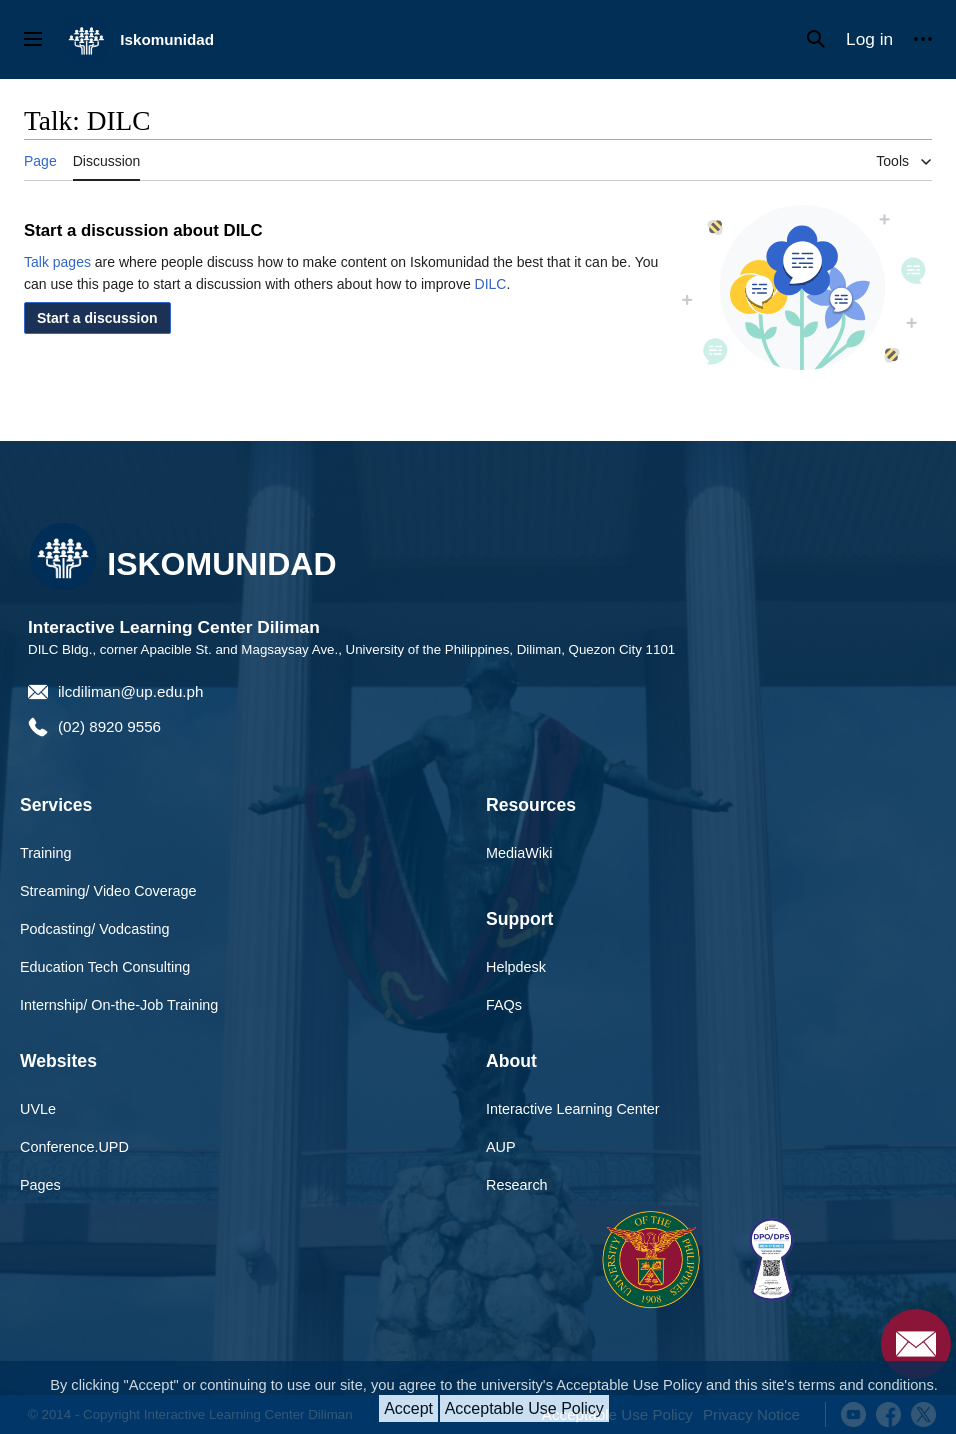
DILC (491, 284)
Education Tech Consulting (105, 967)
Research (517, 1185)
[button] (97, 318)
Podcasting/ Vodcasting (95, 929)
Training (45, 853)
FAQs (504, 1005)
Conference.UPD (74, 1147)
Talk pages (57, 262)
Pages (40, 1185)
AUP (501, 1147)
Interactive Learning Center (573, 1109)
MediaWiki (519, 853)
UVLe (38, 1109)
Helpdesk (516, 967)
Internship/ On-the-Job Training (119, 1005)
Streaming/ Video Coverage (108, 891)
